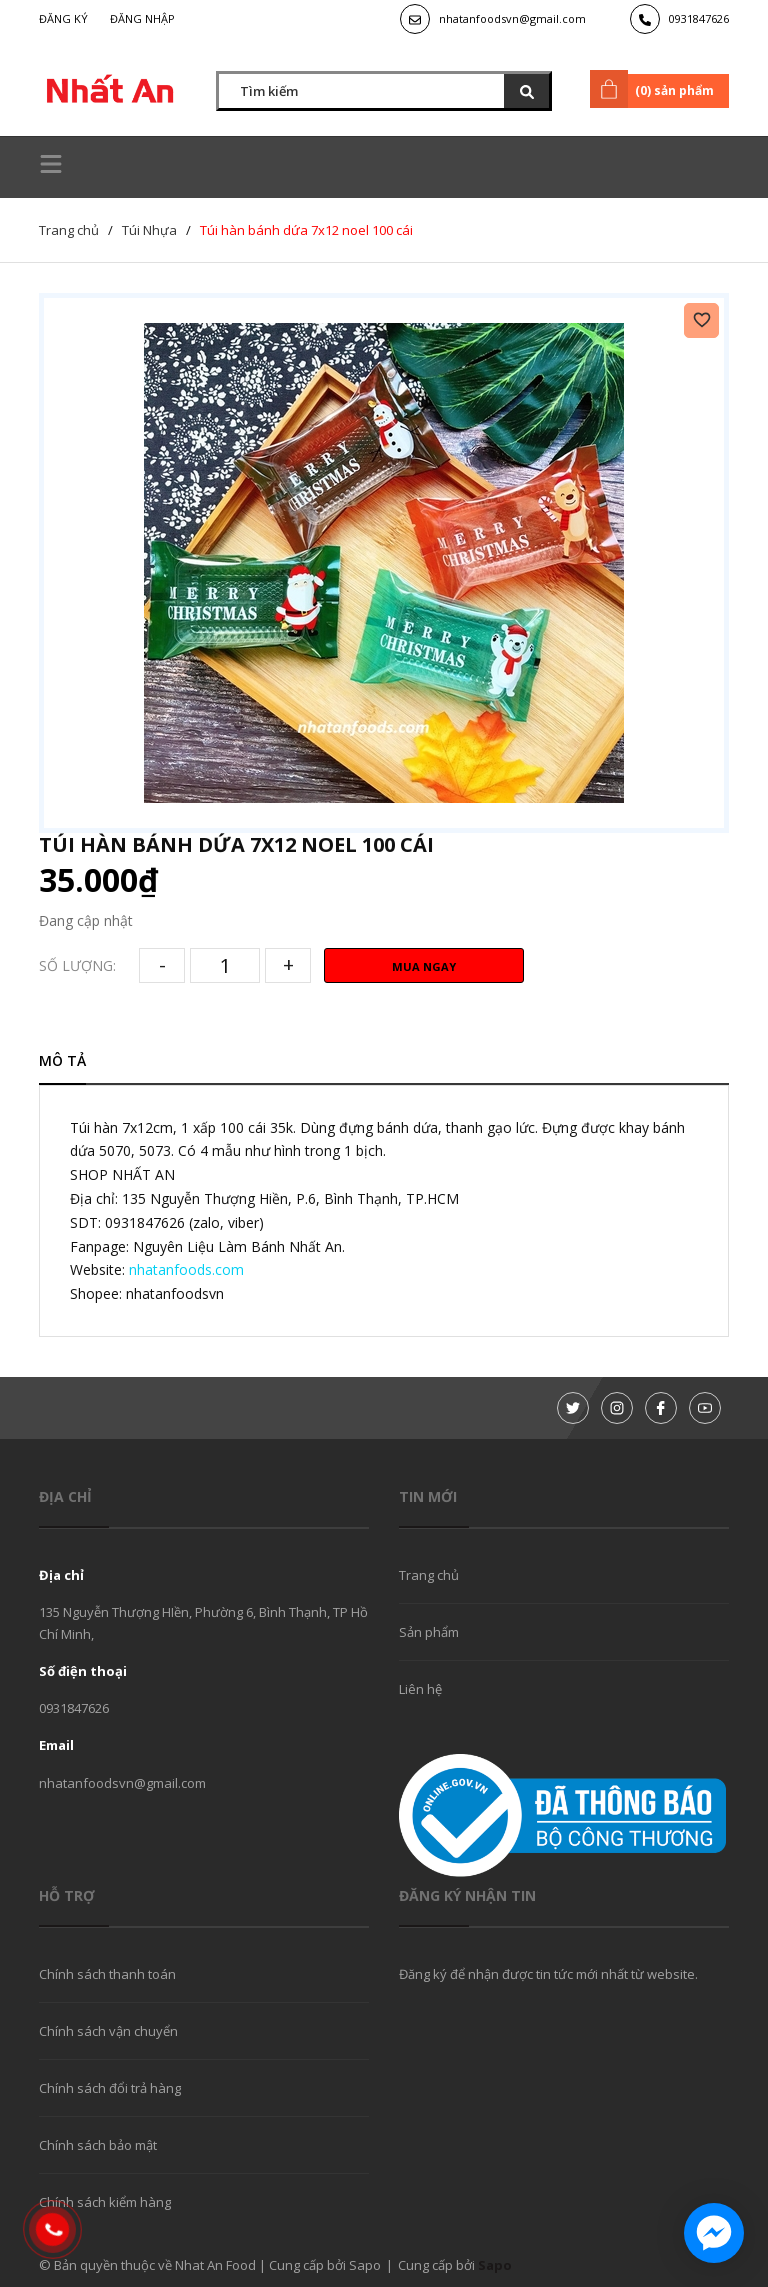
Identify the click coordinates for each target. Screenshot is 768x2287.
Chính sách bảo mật (98, 2145)
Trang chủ (429, 1575)
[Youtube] (705, 1408)
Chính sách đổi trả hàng (110, 2088)
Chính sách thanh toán (107, 1974)
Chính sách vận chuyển (108, 2031)
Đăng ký (63, 18)
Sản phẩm (429, 1632)
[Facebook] (661, 1408)
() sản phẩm (655, 89)
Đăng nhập (142, 18)
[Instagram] (617, 1408)
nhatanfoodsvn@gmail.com (512, 18)
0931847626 (699, 18)
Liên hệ (420, 1689)
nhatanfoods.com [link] (186, 1269)
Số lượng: (77, 965)
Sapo (495, 2265)
